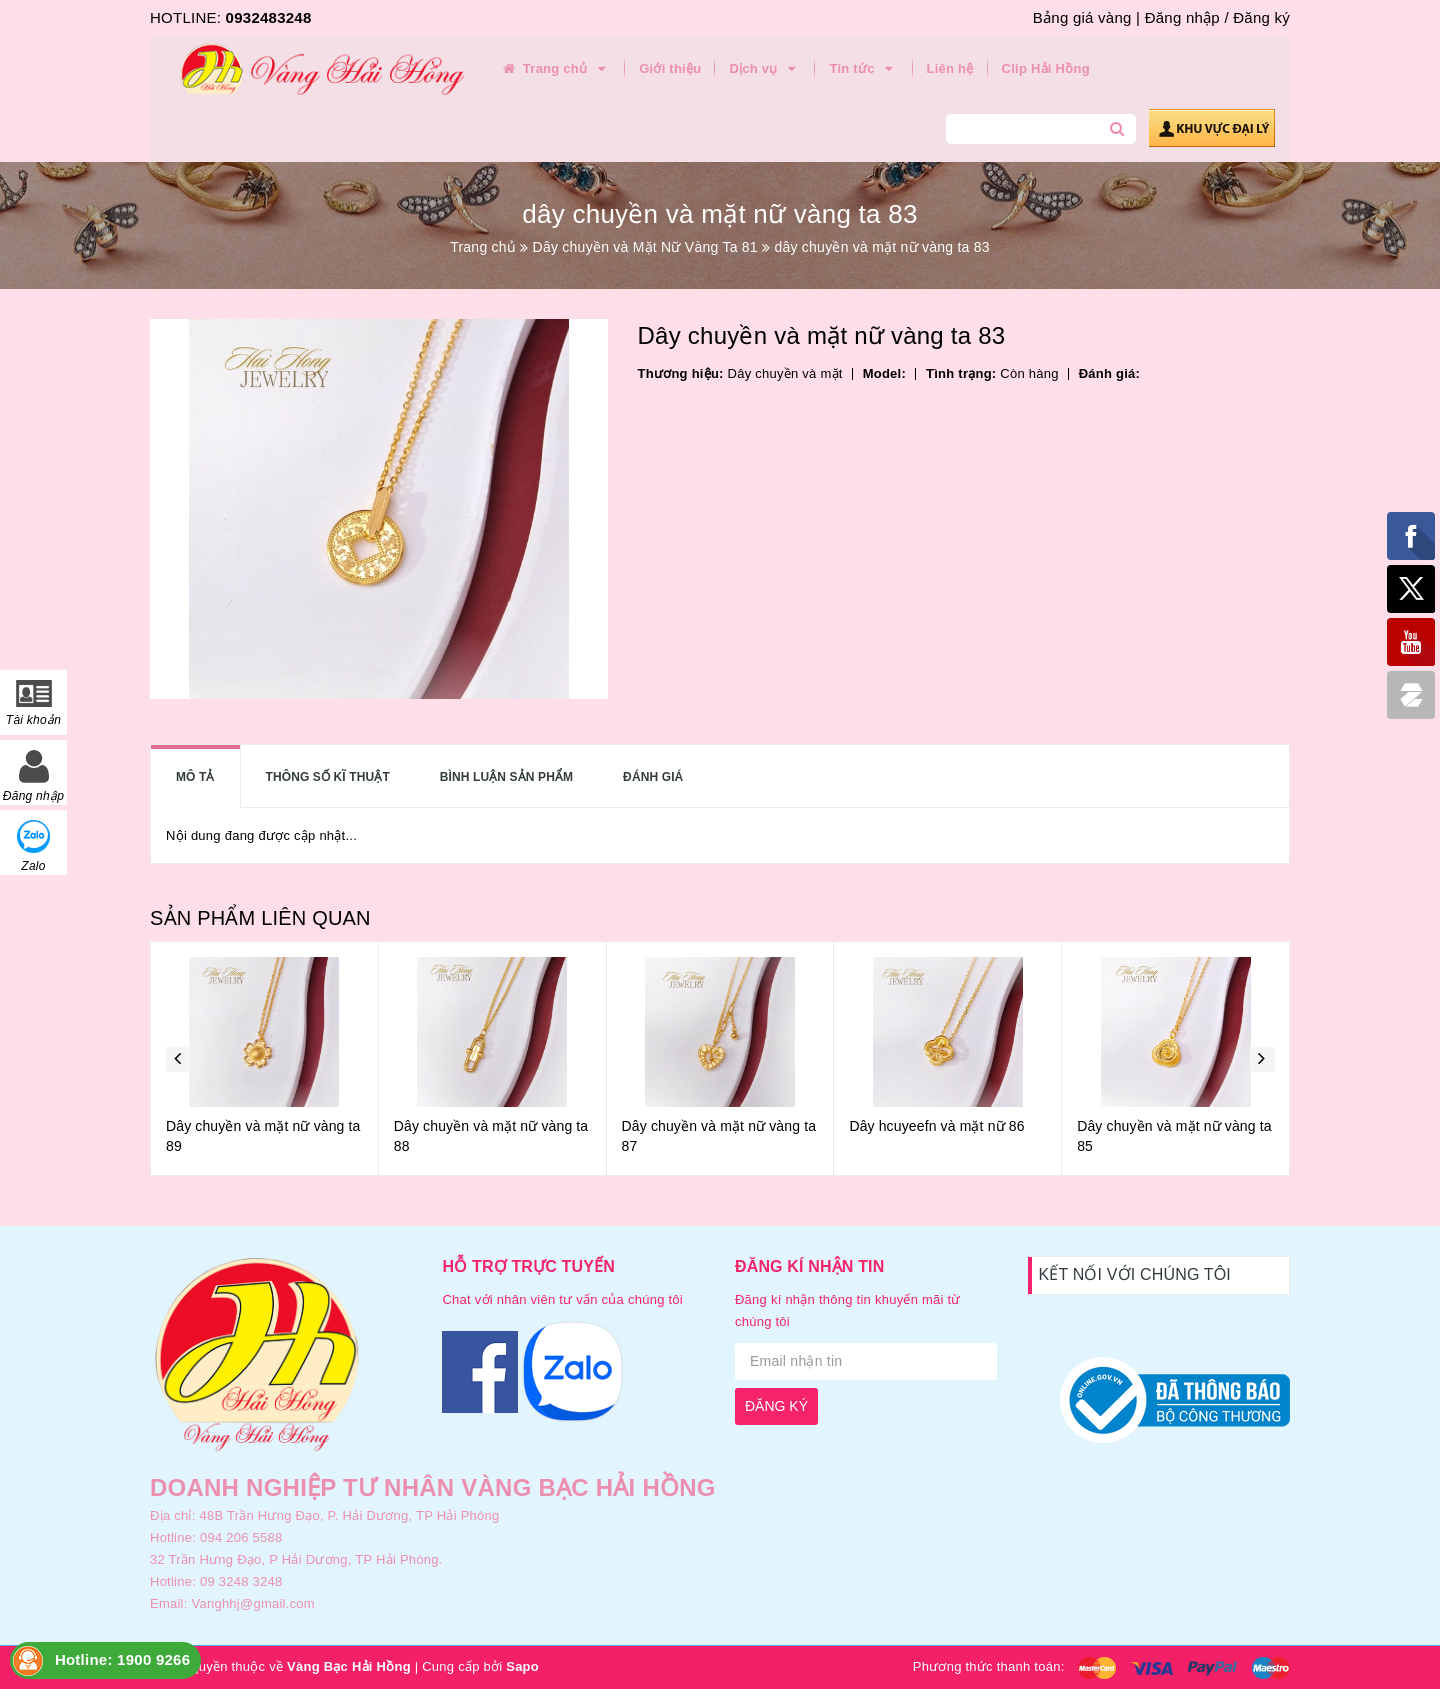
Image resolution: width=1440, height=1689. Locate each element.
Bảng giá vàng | (1086, 17)
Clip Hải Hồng (1046, 68)
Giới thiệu (670, 68)
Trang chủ (555, 69)
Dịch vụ (765, 69)
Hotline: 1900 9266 (122, 1659)
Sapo (522, 1666)
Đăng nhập (1182, 17)
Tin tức (863, 69)
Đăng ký (1261, 17)
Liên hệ (950, 68)
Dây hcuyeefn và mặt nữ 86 (936, 1126)
